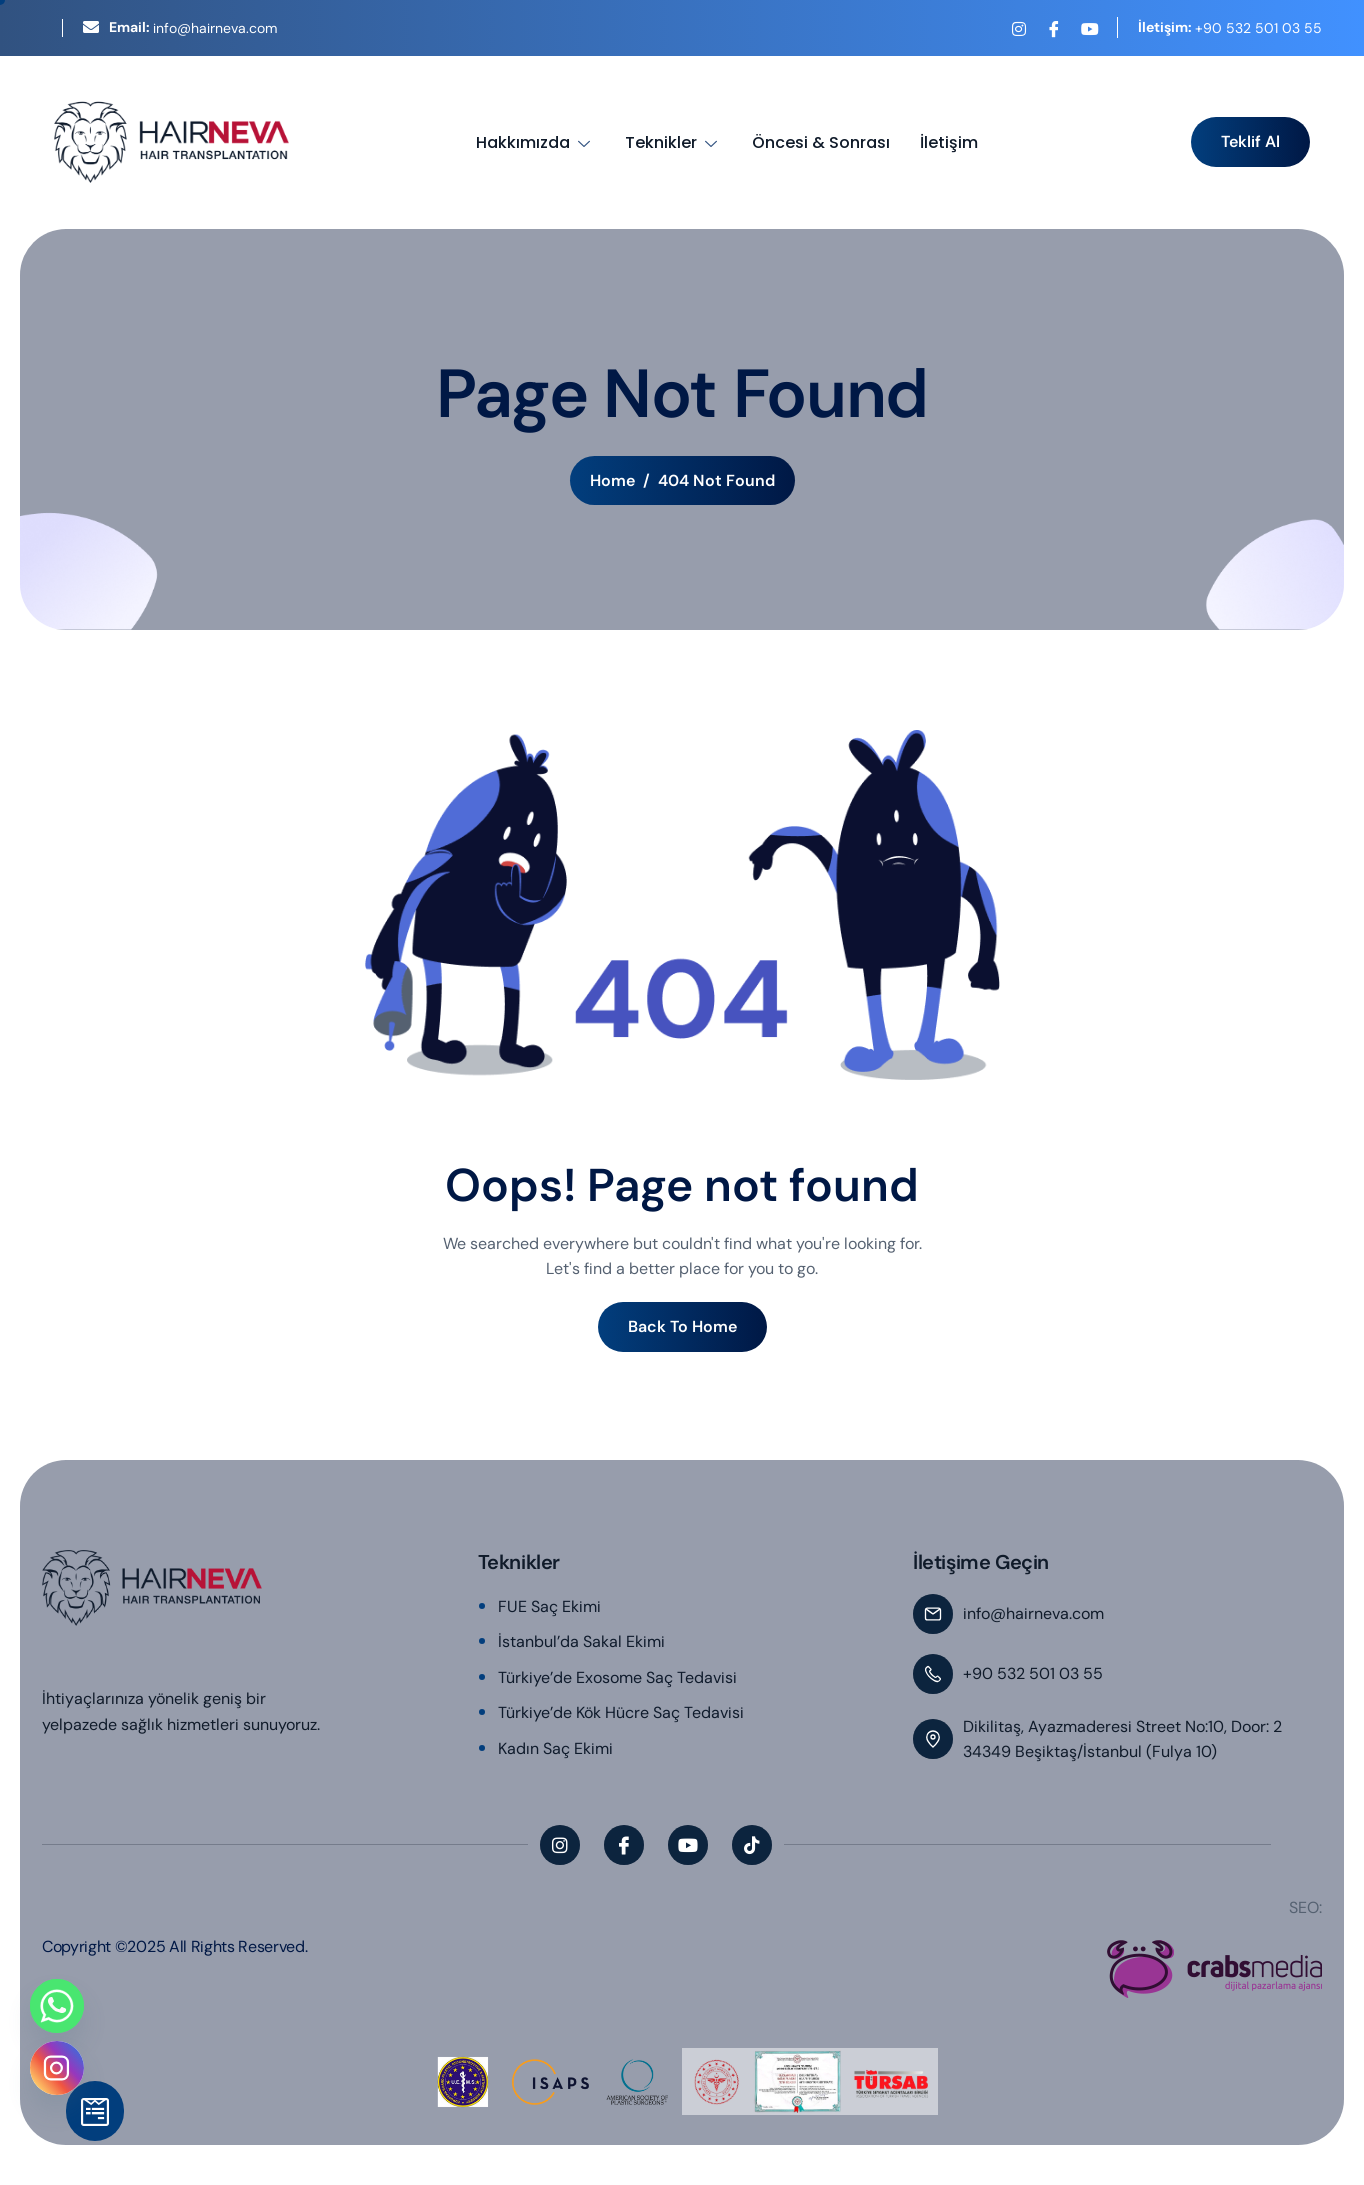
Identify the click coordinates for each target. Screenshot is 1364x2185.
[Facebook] (1054, 29)
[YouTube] (1089, 29)
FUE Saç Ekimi (549, 1606)
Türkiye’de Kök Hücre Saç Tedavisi (621, 1712)
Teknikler (673, 142)
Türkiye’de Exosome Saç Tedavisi (617, 1677)
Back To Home (682, 1326)
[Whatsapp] (57, 2006)
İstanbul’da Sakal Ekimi (581, 1641)
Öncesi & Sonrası (821, 142)
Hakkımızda (535, 142)
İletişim (949, 142)
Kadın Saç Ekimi (555, 1748)
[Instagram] (1019, 29)
